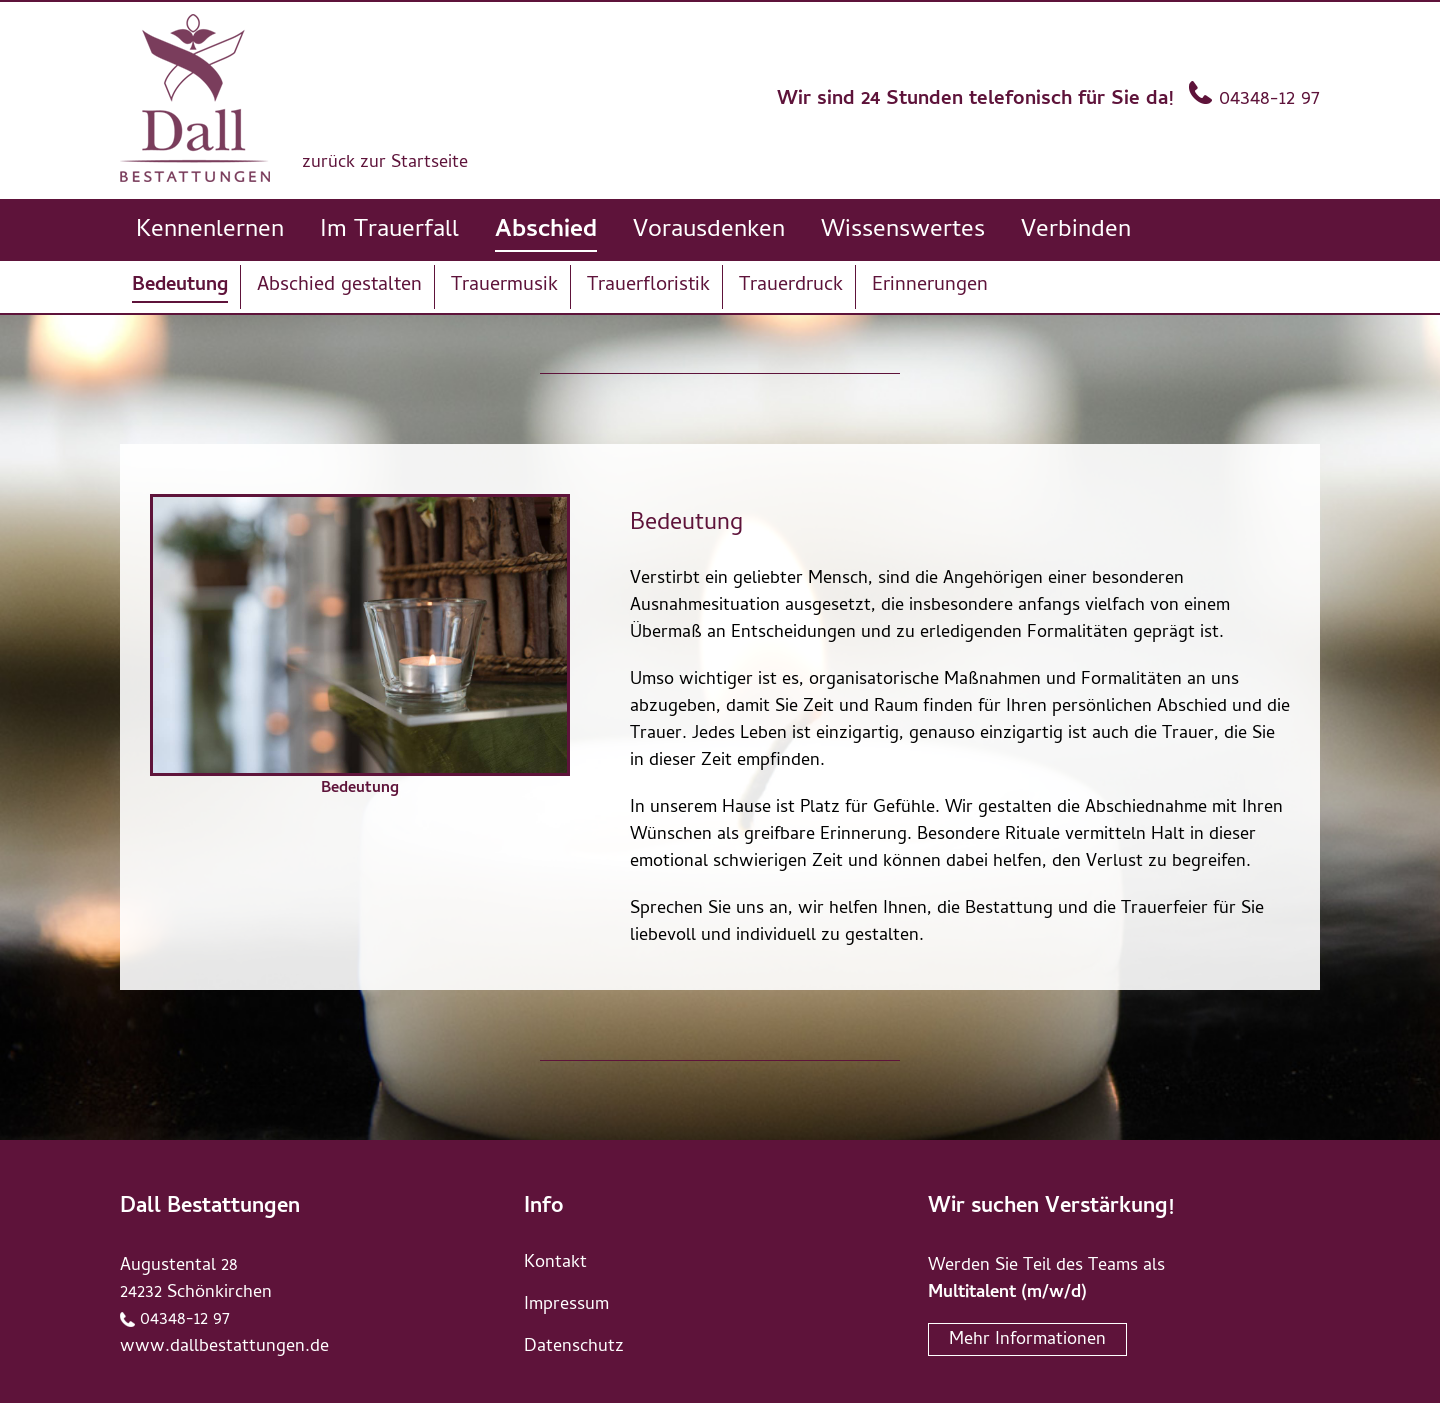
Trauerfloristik (648, 286)
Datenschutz (574, 1347)
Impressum (566, 1305)
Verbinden (1076, 231)
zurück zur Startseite (385, 163)
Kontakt (555, 1263)
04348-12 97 (1269, 100)
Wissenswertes (903, 231)
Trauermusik (504, 286)
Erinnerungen (930, 286)
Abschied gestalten (339, 286)
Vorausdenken (709, 231)
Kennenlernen (210, 231)
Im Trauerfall (389, 231)
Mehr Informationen (1027, 1340)
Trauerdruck (791, 286)
